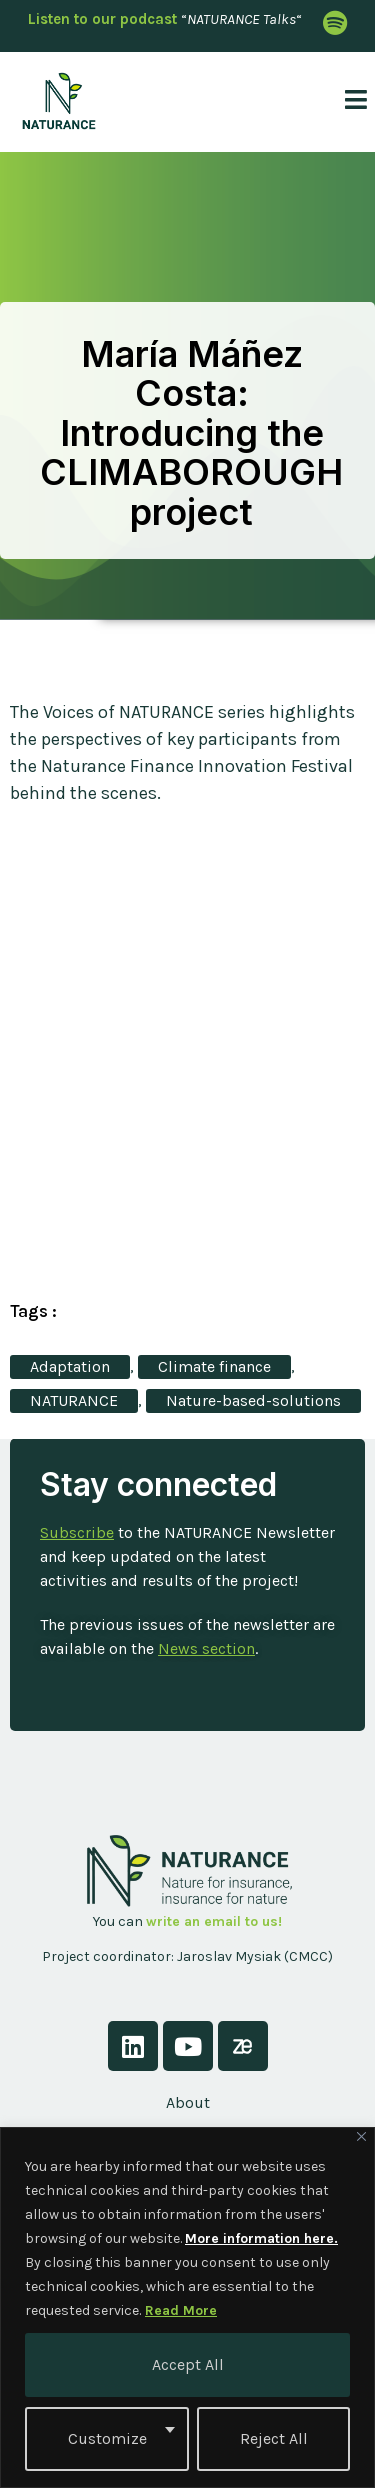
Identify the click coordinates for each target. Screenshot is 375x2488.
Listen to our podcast (102, 19)
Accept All (188, 2364)
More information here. (261, 2238)
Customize (107, 2438)
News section (206, 1648)
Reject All (274, 2438)
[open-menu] (348, 101)
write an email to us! (214, 1921)
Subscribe (77, 1532)
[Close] (361, 2136)
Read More (181, 2310)
